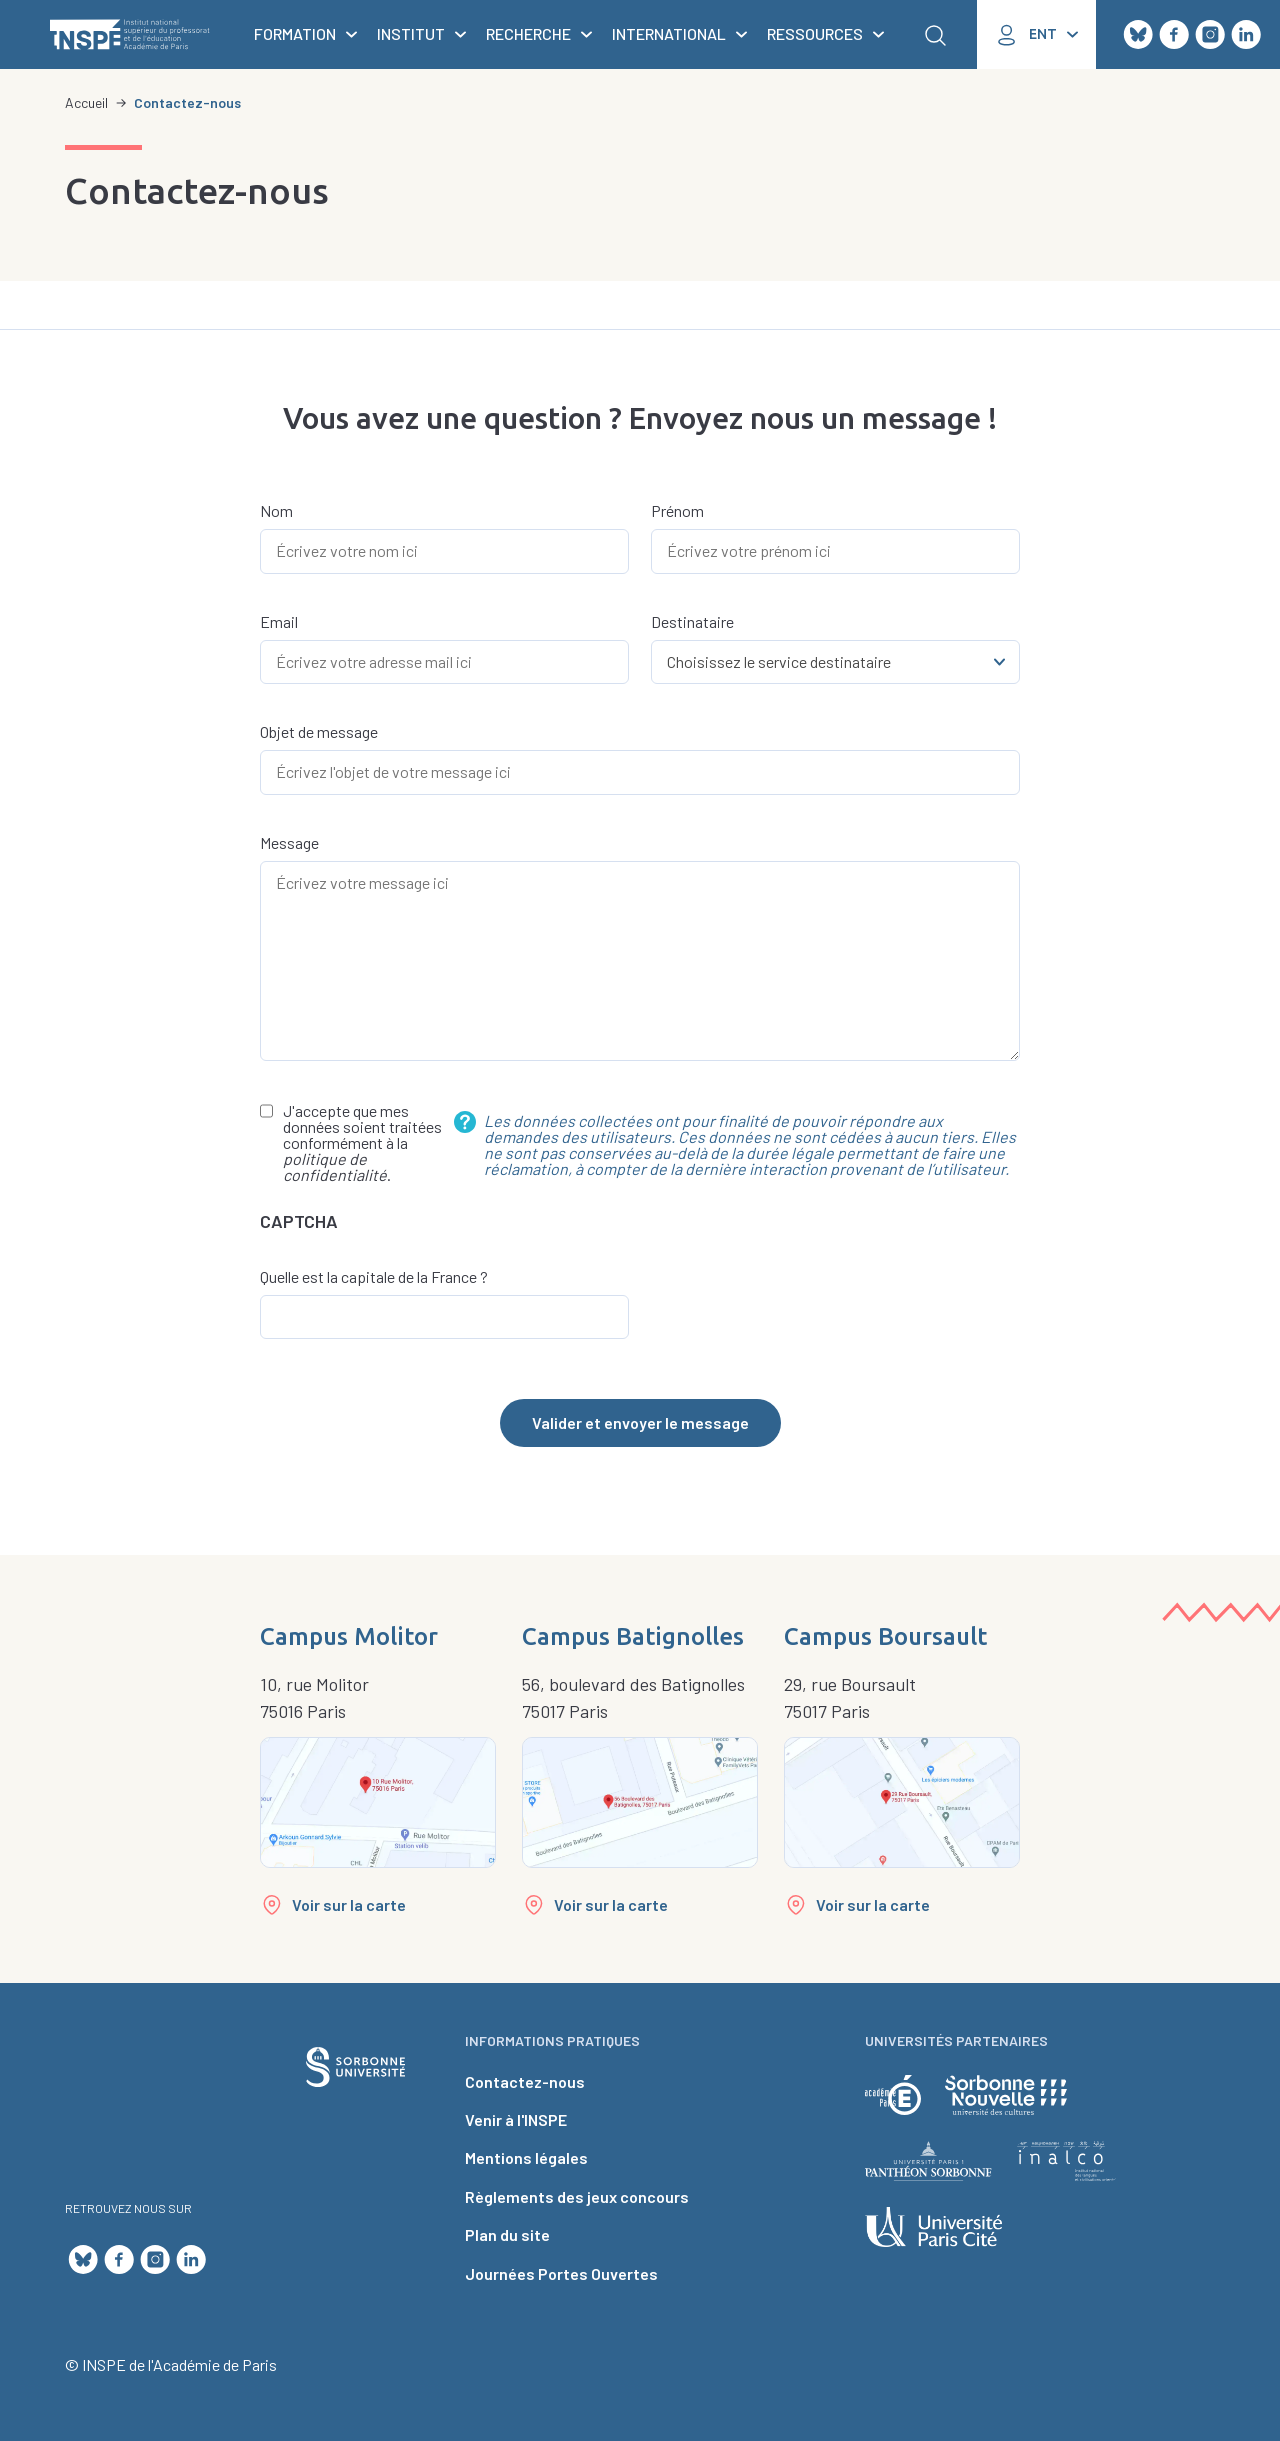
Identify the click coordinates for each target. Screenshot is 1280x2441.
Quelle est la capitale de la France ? (374, 1277)
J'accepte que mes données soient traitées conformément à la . (362, 1143)
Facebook (1174, 35)
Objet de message (319, 732)
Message (289, 843)
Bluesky (1138, 35)
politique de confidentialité (335, 1166)
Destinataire (692, 622)
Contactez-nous (525, 2081)
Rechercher (935, 35)
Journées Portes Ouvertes (561, 2273)
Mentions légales (526, 2157)
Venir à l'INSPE (516, 2119)
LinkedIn (1246, 35)
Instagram (1210, 35)
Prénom (677, 511)
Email (279, 622)
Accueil (86, 102)
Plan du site (507, 2234)
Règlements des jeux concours (577, 2196)
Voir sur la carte (349, 1904)
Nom (276, 511)
